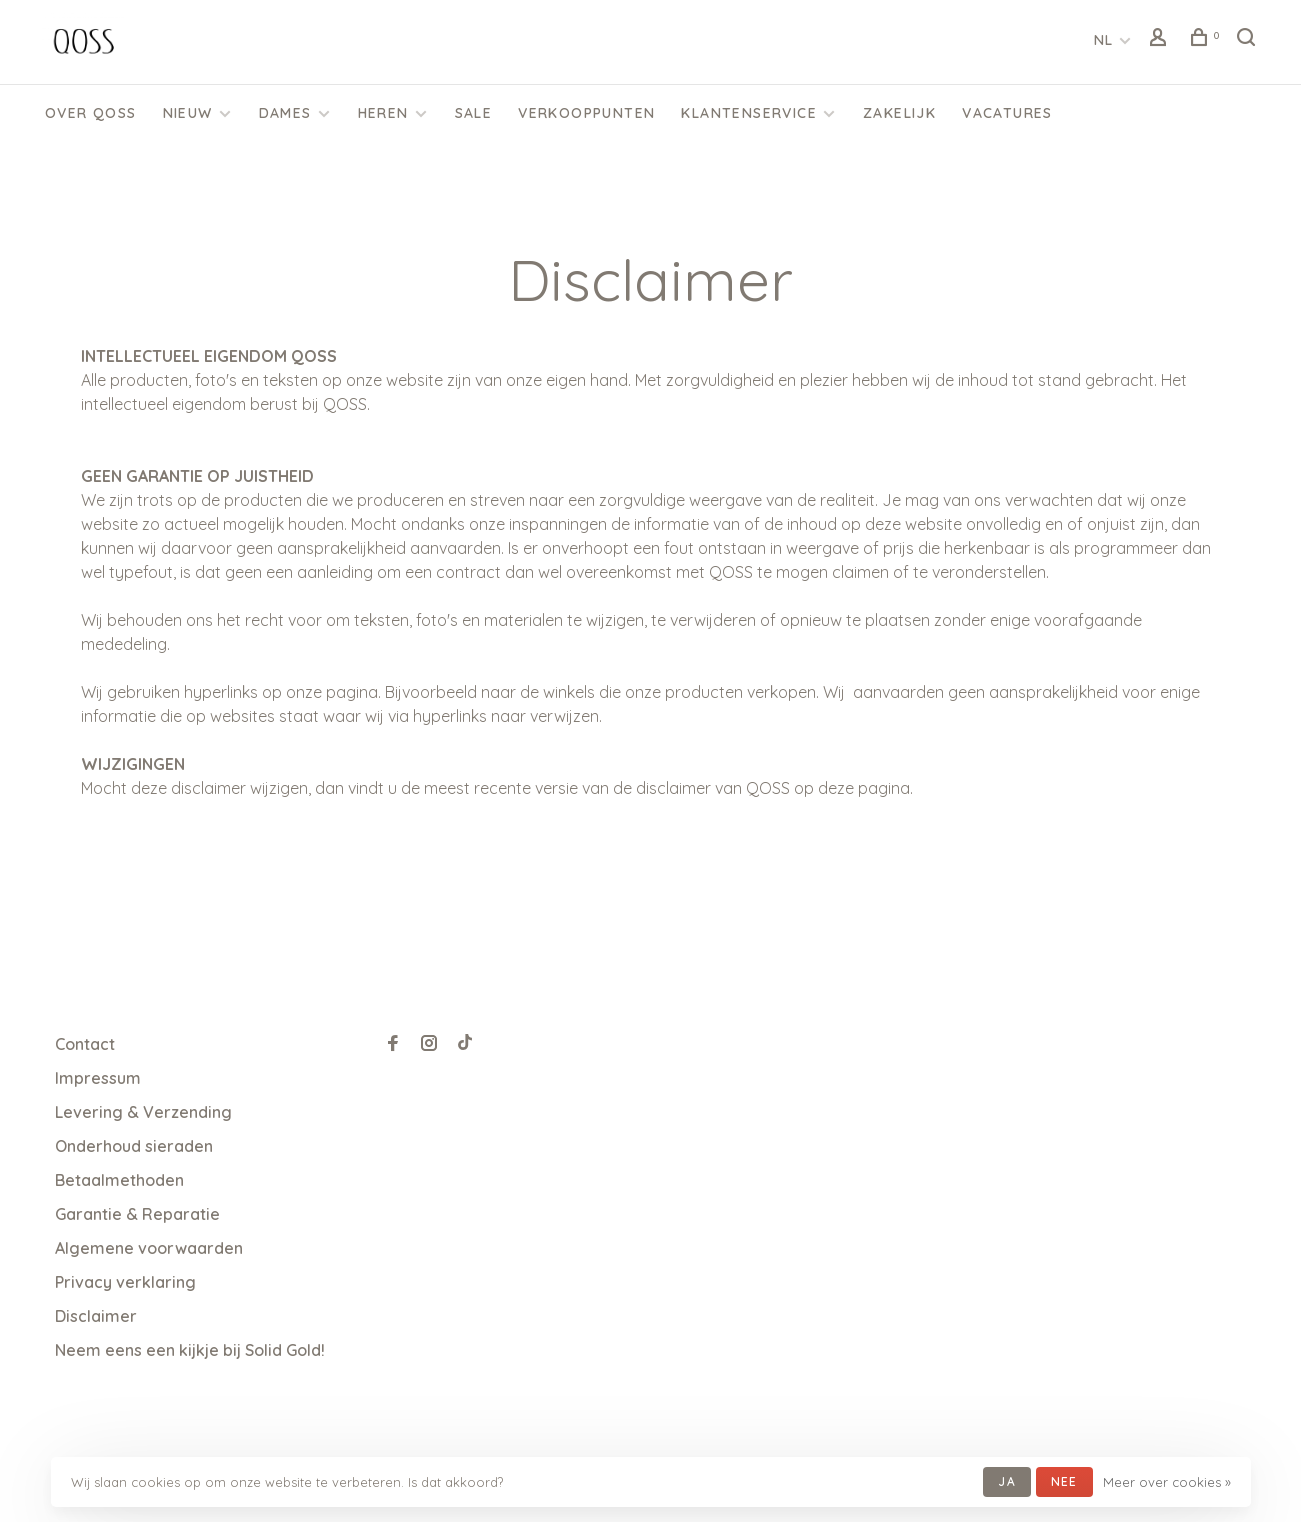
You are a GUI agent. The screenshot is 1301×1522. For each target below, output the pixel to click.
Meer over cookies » (1167, 1482)
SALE (474, 113)
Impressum (98, 1078)
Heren (383, 113)
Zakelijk (899, 113)
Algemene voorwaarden (149, 1248)
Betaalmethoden (119, 1180)
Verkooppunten (586, 113)
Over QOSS (91, 113)
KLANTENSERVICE (749, 113)
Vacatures (1007, 113)
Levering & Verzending (143, 1112)
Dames (285, 113)
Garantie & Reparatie (137, 1214)
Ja (1006, 1481)
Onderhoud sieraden (134, 1146)
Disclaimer (96, 1316)
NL (1104, 40)
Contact (85, 1044)
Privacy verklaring (125, 1282)
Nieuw (188, 113)
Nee (1064, 1481)
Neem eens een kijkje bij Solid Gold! (190, 1350)
